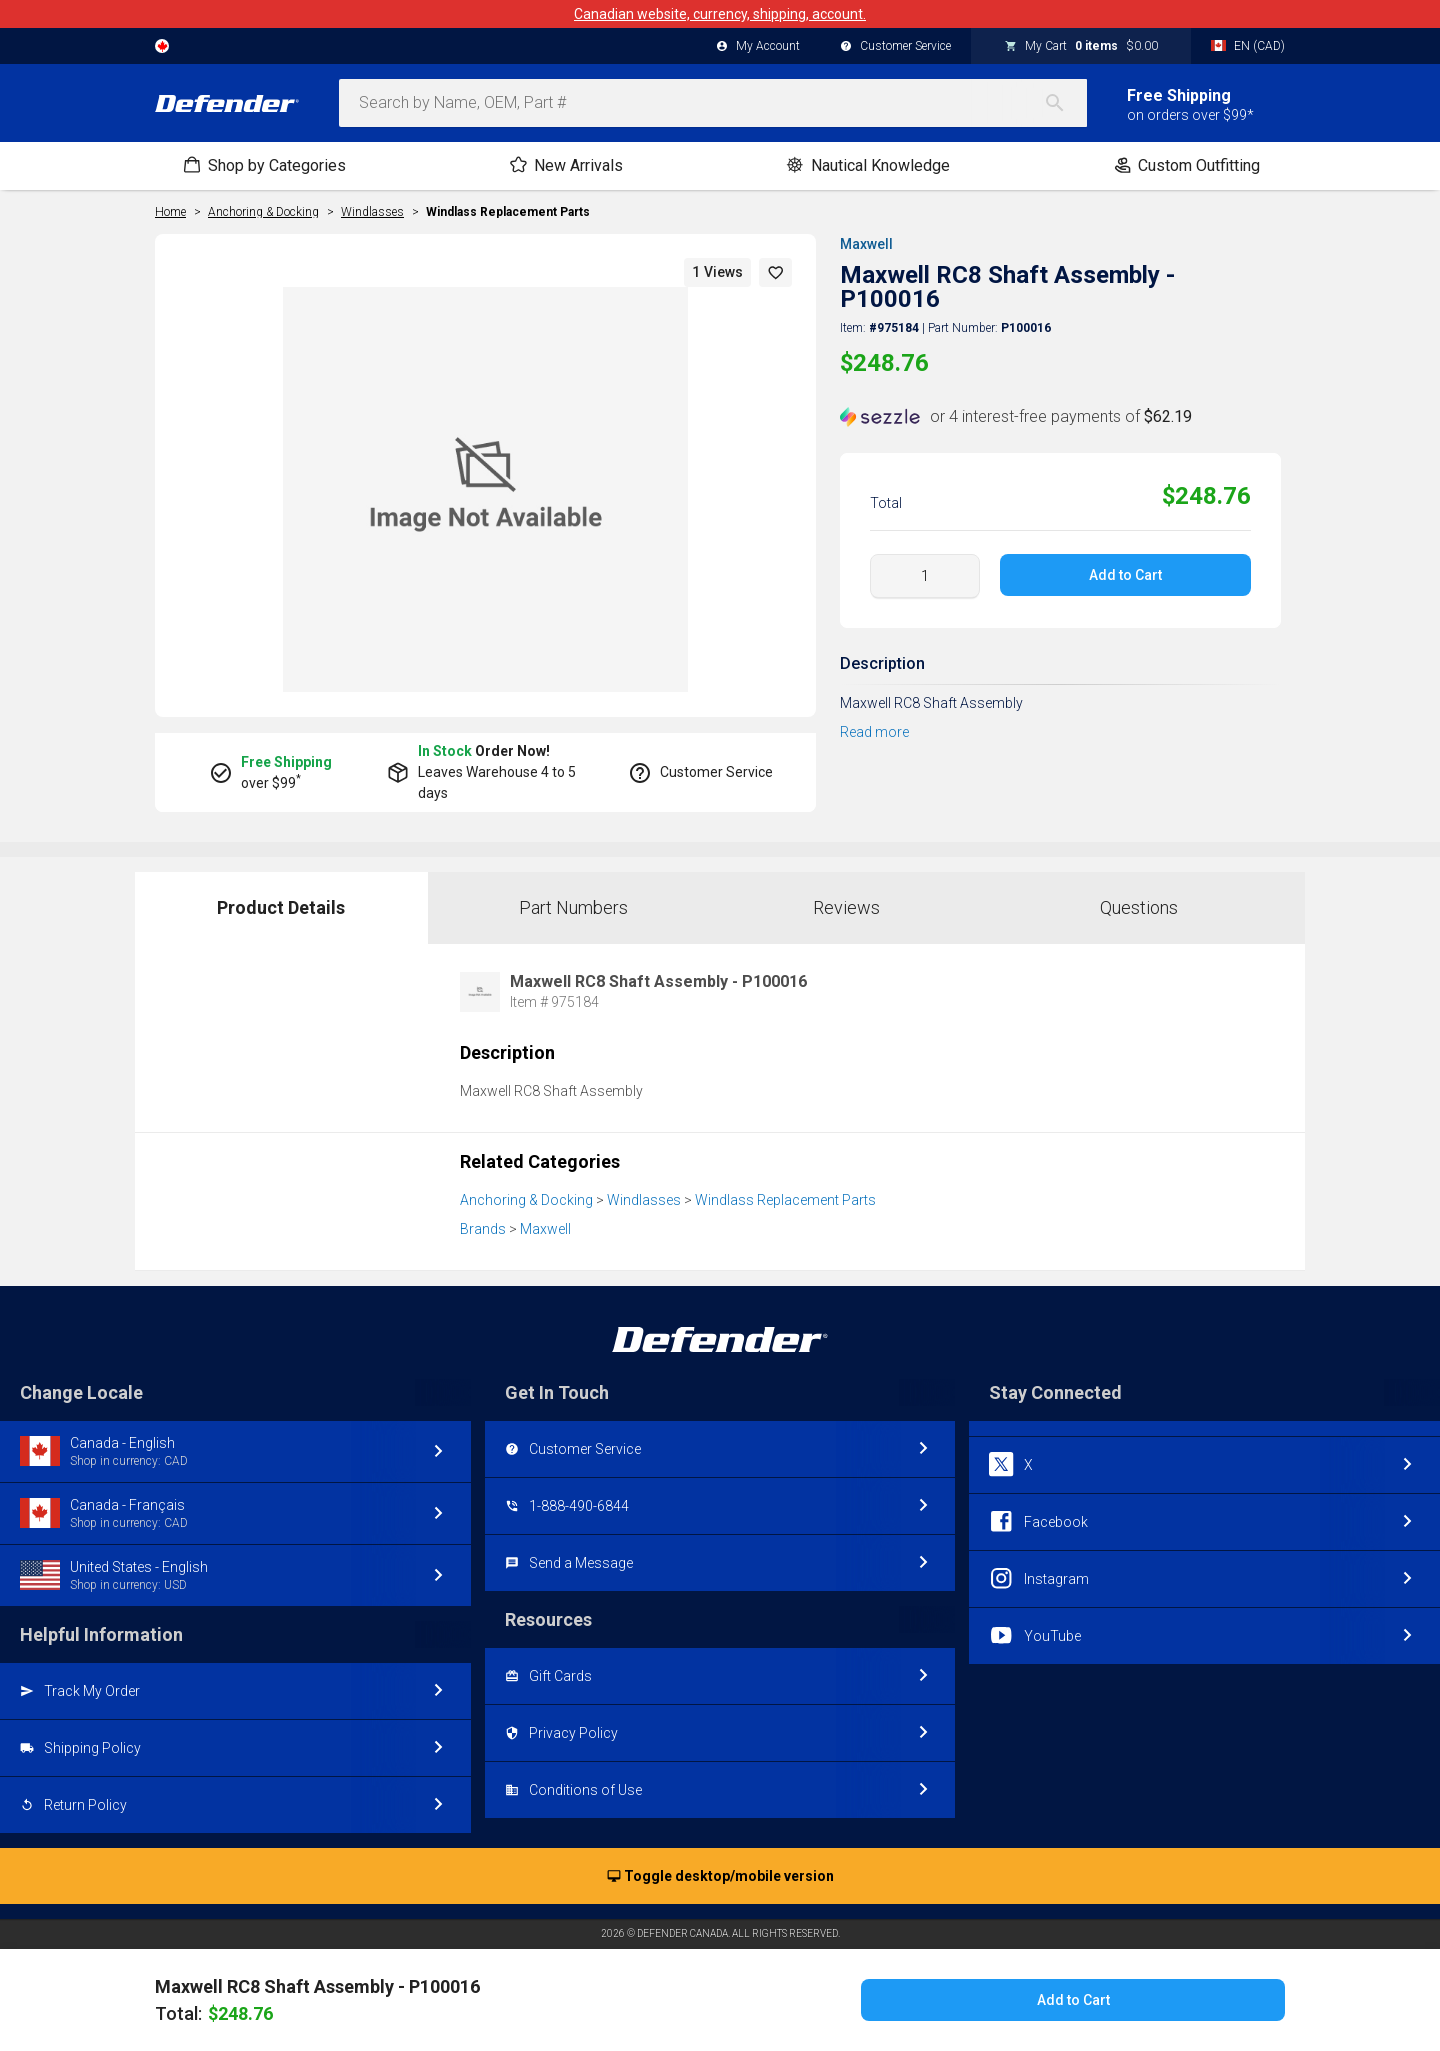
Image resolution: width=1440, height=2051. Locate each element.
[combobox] (713, 103)
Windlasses (644, 1200)
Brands (483, 1229)
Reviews (846, 907)
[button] (776, 272)
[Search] (1065, 103)
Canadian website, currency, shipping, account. (720, 14)
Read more (874, 732)
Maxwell (866, 244)
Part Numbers (573, 907)
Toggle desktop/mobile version (720, 1877)
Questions (1139, 907)
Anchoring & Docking (526, 1200)
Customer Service (895, 47)
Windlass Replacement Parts (508, 212)
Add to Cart (1125, 575)
